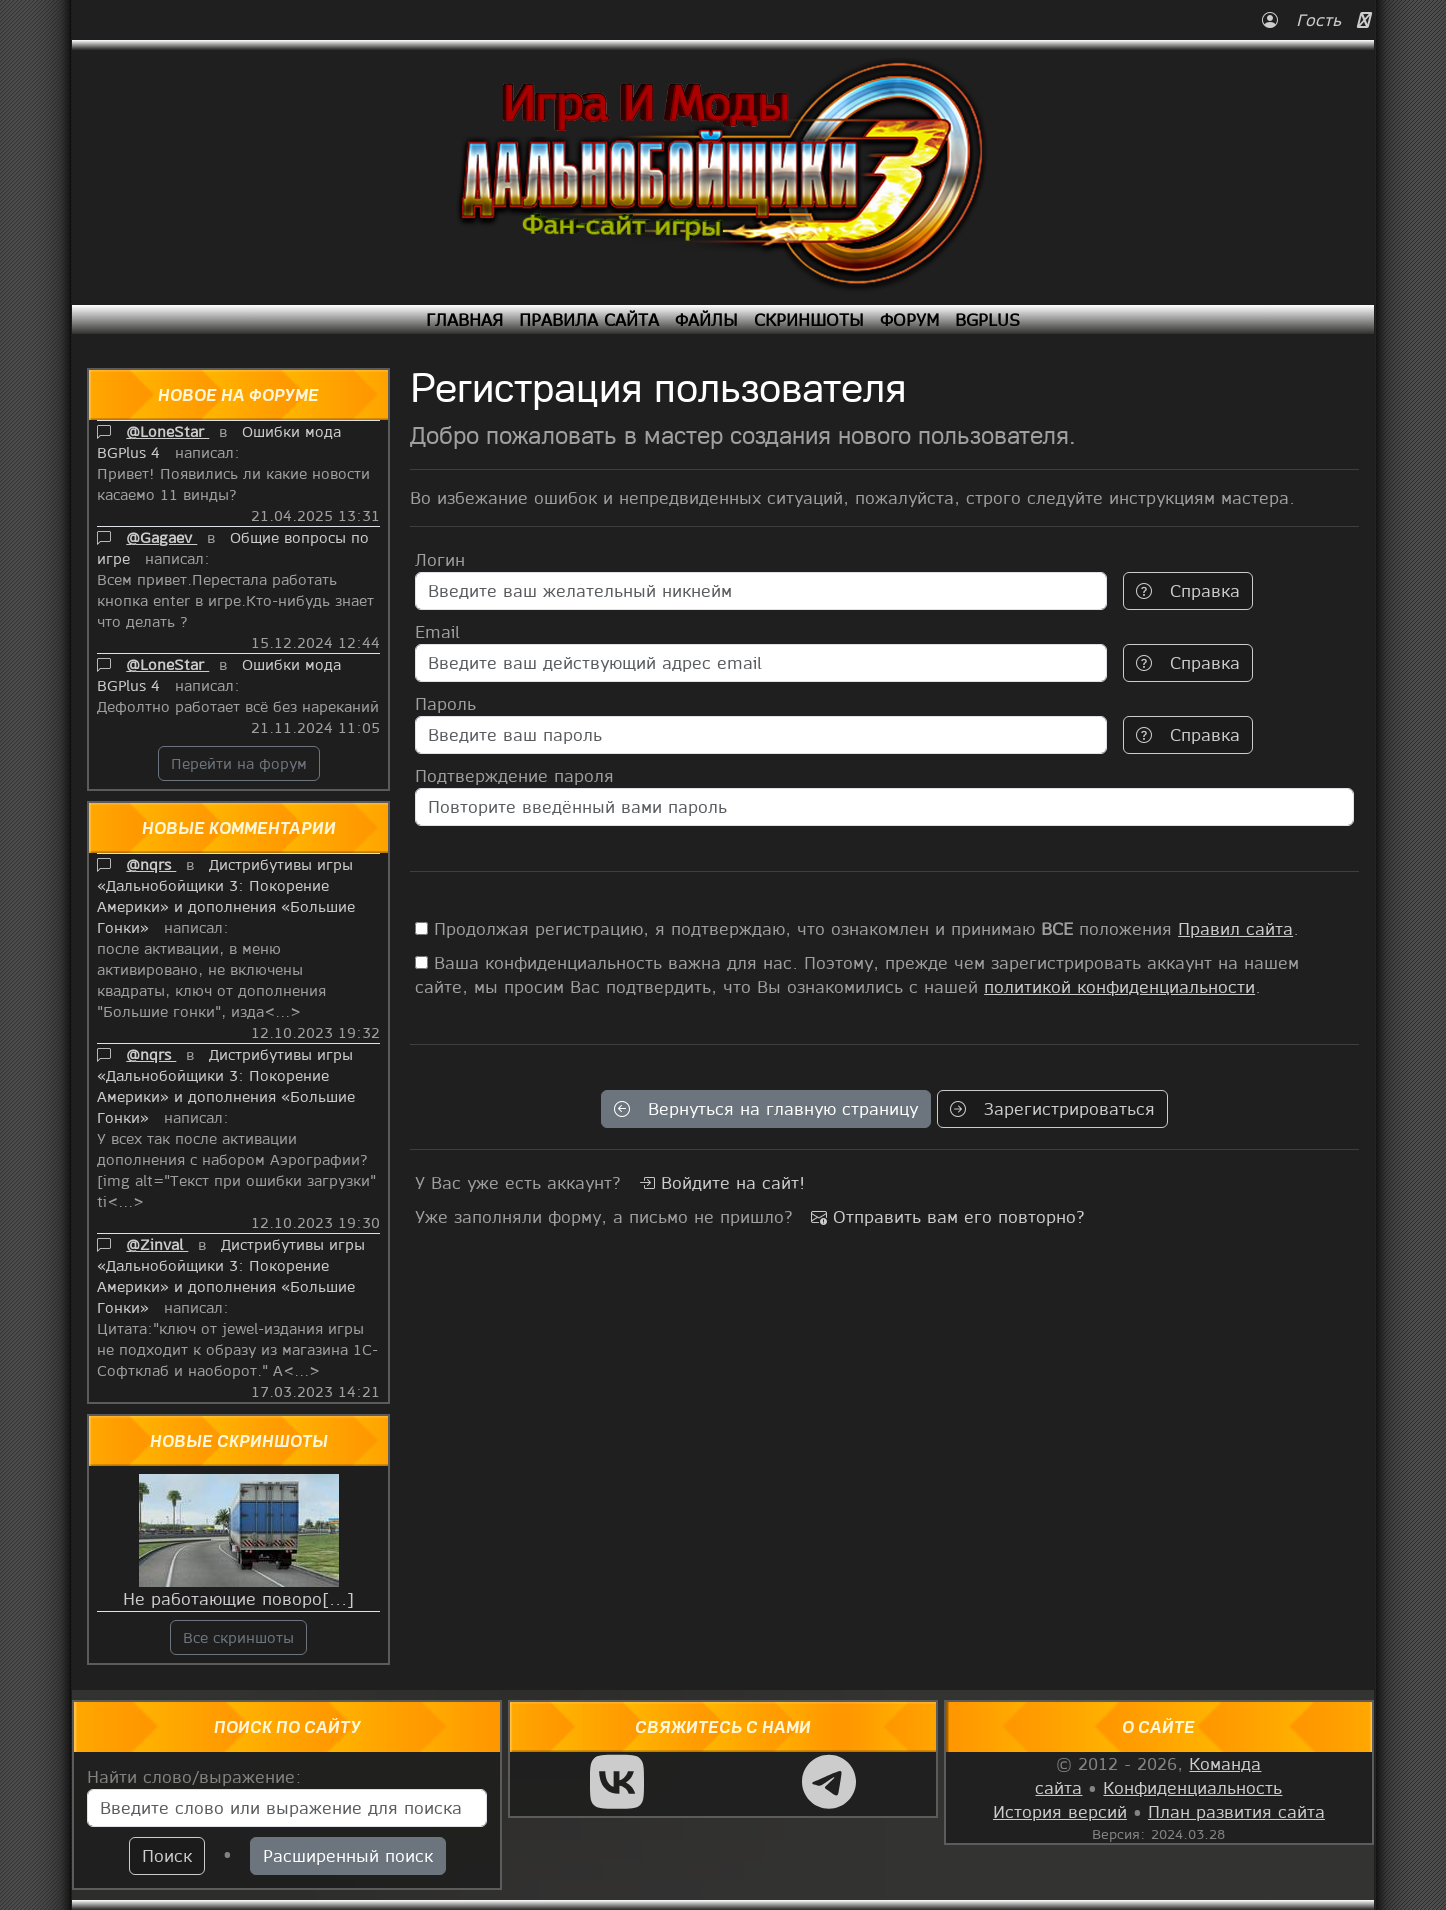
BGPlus (987, 319)
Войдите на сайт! (722, 1182)
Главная (464, 319)
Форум (909, 319)
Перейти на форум (239, 763)
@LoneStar (167, 431)
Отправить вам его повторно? (948, 1216)
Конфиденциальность (1192, 1787)
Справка (1188, 590)
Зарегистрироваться (1052, 1108)
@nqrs (151, 864)
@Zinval (157, 1244)
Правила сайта (589, 319)
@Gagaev (161, 537)
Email (437, 631)
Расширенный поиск (348, 1855)
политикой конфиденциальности (1119, 986)
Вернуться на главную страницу (766, 1108)
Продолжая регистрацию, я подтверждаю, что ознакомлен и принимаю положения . (857, 928)
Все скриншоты (238, 1637)
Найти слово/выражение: (194, 1776)
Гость (1304, 19)
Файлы (706, 319)
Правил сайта (1235, 928)
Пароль (445, 703)
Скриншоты (809, 319)
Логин (440, 559)
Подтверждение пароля (514, 775)
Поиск (167, 1855)
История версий (1060, 1811)
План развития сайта (1236, 1811)
